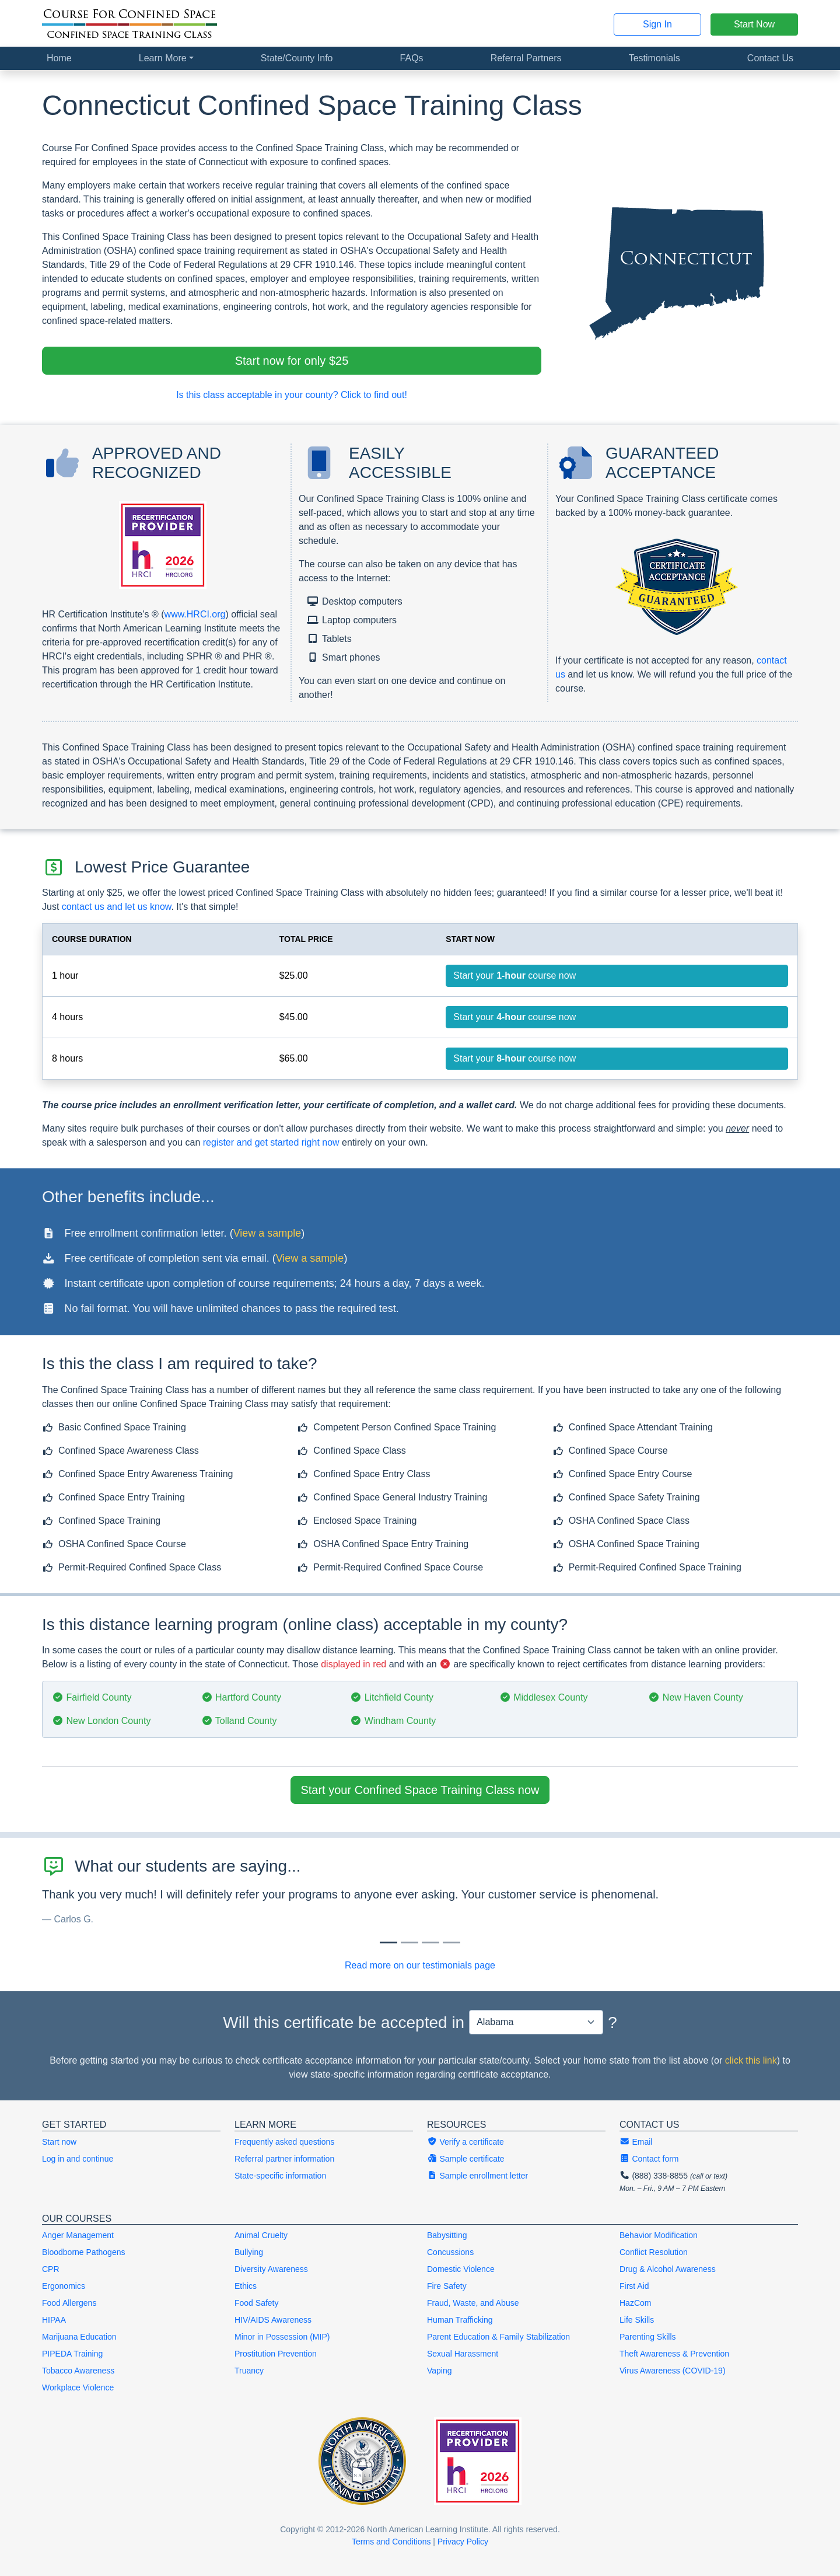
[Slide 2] (430, 1942)
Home (59, 58)
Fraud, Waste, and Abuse (473, 2303)
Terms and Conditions (391, 2541)
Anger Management (78, 2235)
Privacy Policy (463, 2541)
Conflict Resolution (654, 2252)
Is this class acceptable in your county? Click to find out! (291, 395)
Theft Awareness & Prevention (674, 2353)
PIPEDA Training (72, 2353)
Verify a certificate (465, 2141)
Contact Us (770, 58)
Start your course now (514, 975)
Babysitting (447, 2235)
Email (636, 2141)
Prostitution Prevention (276, 2353)
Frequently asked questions (284, 2141)
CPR (51, 2269)
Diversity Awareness (271, 2269)
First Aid (634, 2286)
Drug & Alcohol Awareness (668, 2269)
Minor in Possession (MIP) (282, 2336)
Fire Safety (447, 2286)
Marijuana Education (79, 2336)
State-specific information (280, 2175)
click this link (751, 2060)
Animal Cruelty (261, 2235)
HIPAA (54, 2319)
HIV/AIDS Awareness (273, 2319)
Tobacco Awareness (78, 2370)
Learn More (163, 58)
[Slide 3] (451, 1942)
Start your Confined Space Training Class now (419, 1789)
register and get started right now (271, 1142)
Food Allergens (69, 2303)
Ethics (246, 2286)
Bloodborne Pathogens (83, 2252)
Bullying (249, 2252)
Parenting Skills (648, 2336)
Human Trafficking (460, 2319)
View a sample (267, 1233)
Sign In (657, 24)
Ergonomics (63, 2286)
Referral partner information (284, 2158)
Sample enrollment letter (477, 2175)
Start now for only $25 (292, 360)
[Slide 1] (409, 1942)
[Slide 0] (388, 1942)
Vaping (439, 2370)
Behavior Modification (659, 2235)
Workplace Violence (78, 2387)
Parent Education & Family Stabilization (498, 2336)
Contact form (649, 2158)
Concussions (450, 2252)
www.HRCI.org (195, 614)
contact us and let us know (117, 907)
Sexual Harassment (462, 2353)
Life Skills (637, 2319)
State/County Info (297, 58)
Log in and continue (77, 2158)
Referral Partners (526, 58)
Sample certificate (466, 2158)
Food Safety (257, 2303)
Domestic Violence (461, 2269)
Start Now (754, 24)
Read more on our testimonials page (420, 1965)
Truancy (249, 2370)
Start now (59, 2141)
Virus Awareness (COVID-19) (673, 2370)
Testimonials (654, 58)
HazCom (635, 2303)
